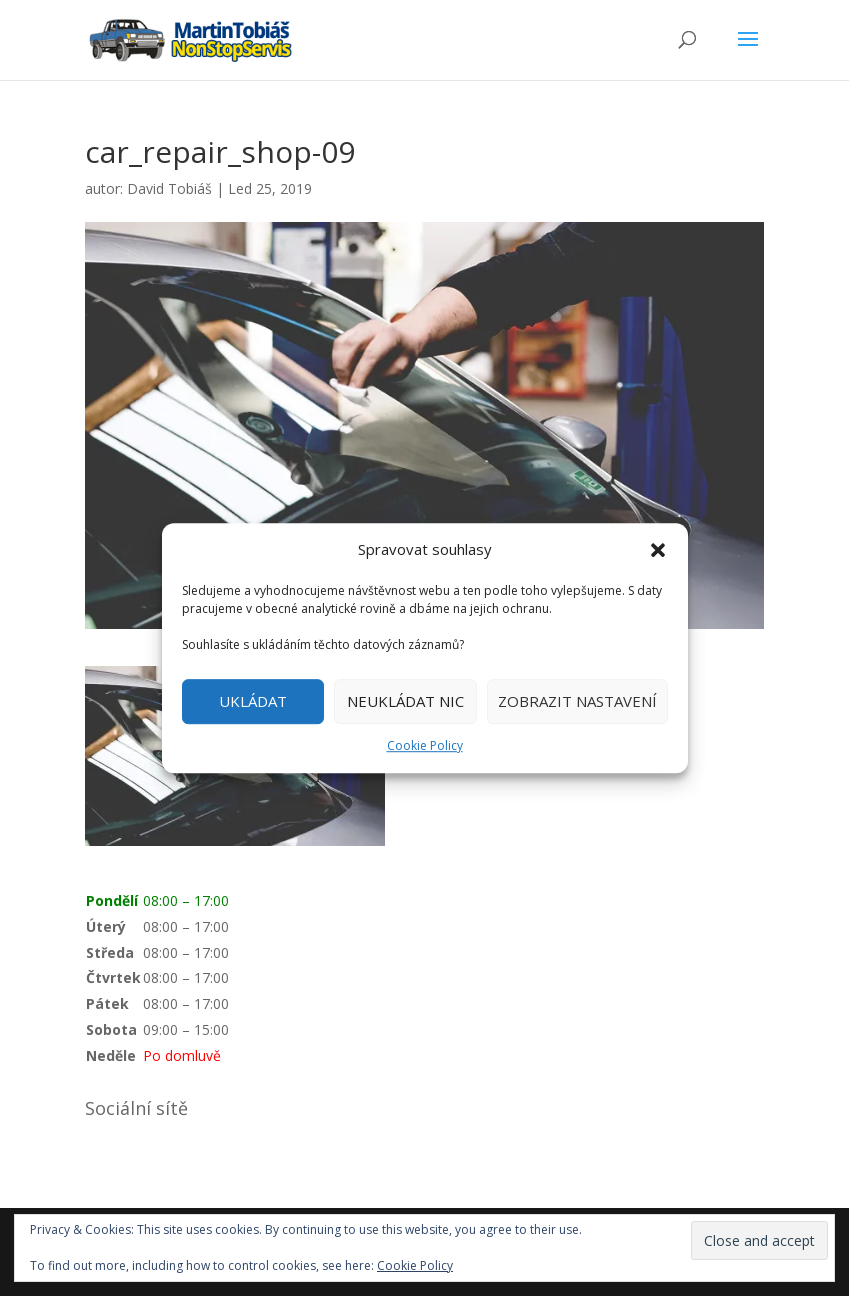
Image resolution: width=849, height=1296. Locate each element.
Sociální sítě (136, 1108)
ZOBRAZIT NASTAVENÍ (577, 702)
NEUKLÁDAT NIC (405, 702)
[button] (658, 550)
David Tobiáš (169, 188)
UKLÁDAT (253, 702)
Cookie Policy (425, 745)
